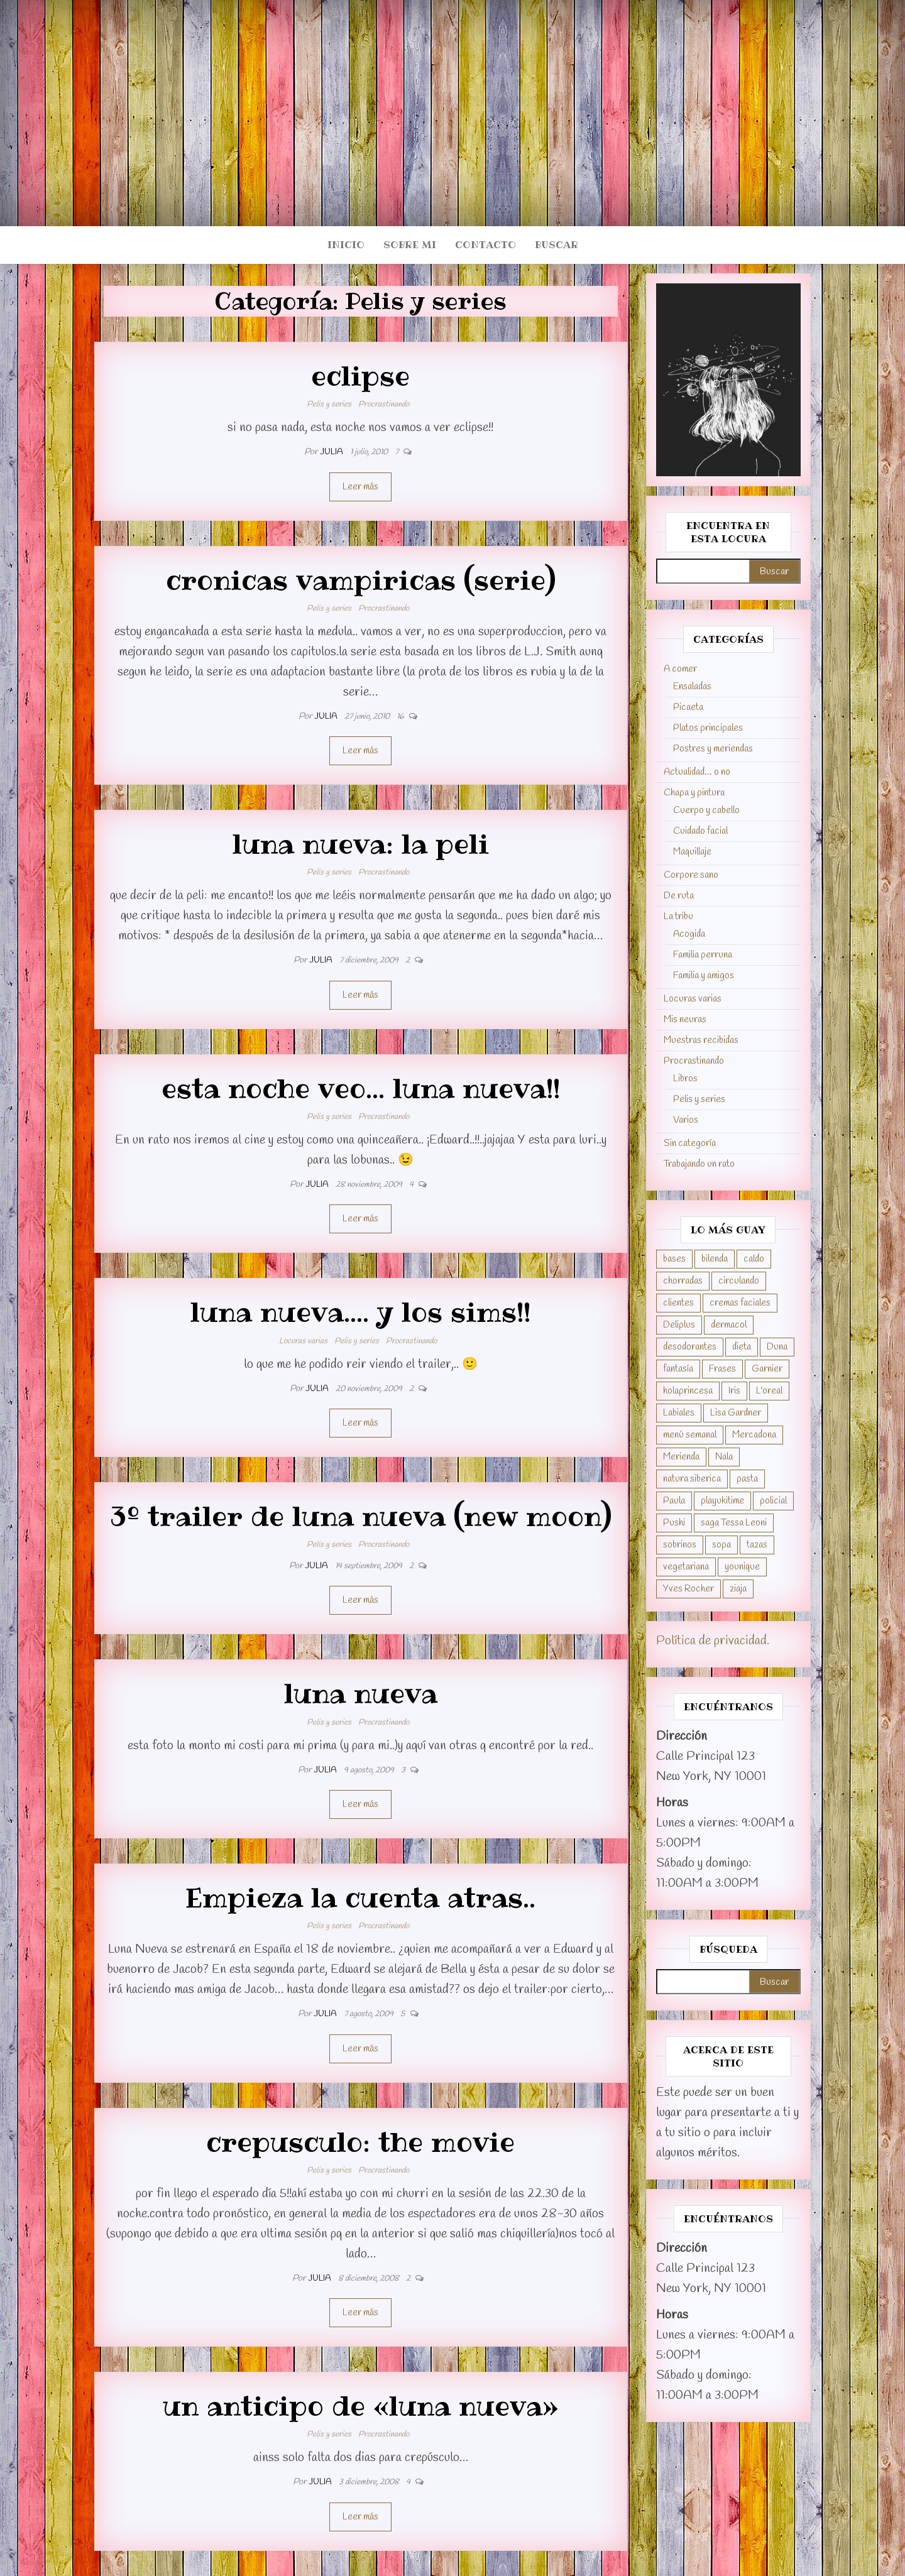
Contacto (485, 244)
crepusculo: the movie (360, 2142)
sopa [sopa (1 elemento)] (721, 1545)
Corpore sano (691, 875)
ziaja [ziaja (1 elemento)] (738, 1589)
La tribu (678, 916)
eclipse (360, 375)
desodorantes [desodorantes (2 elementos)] (689, 1347)
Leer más (360, 487)
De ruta (679, 896)
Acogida (689, 934)
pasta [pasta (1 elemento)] (747, 1479)
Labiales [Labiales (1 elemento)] (678, 1413)
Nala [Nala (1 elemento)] (724, 1457)
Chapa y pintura (694, 793)
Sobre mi (409, 244)
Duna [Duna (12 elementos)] (777, 1347)
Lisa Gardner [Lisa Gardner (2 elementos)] (735, 1413)
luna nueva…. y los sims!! (360, 1312)
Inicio (346, 244)
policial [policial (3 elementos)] (773, 1501)
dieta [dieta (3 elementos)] (741, 1347)
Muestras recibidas (701, 1040)
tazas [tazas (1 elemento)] (757, 1545)
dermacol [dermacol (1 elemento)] (729, 1325)
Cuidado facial (700, 831)
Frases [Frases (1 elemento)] (722, 1369)
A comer (680, 669)
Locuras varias (303, 1341)
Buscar (556, 244)
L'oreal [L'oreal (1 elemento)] (769, 1391)
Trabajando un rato (699, 1164)
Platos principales (708, 728)
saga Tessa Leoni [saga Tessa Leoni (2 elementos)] (734, 1523)
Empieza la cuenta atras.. (360, 1897)
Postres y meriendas (713, 749)
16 (401, 716)
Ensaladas (692, 686)
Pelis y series (329, 404)
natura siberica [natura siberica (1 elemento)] (692, 1479)
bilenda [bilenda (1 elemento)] (714, 1259)
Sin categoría (690, 1143)
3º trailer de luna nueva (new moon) (361, 1516)
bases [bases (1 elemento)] (674, 1259)
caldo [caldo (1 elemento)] (753, 1259)
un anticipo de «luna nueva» (360, 2406)
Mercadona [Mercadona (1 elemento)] (754, 1435)
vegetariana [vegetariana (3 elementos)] (686, 1567)
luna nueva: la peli (361, 844)
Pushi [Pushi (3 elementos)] (674, 1523)
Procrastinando (383, 404)
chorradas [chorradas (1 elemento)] (683, 1281)
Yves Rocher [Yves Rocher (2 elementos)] (688, 1589)
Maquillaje (692, 852)
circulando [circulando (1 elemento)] (738, 1281)
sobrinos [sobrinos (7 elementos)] (679, 1545)
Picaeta (688, 707)
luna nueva (360, 1693)
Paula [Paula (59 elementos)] (674, 1501)
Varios (685, 1120)
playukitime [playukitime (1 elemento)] (722, 1501)
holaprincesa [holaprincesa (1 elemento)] (688, 1391)
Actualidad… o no (697, 772)
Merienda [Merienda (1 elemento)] (681, 1457)
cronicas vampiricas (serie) (361, 580)
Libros (685, 1078)
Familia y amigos (703, 975)
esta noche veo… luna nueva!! (361, 1088)
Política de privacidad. (712, 1640)
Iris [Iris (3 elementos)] (734, 1391)
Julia (332, 452)
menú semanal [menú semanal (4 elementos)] (689, 1435)
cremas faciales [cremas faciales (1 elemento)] (740, 1303)
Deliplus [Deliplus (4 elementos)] (679, 1325)
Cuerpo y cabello (706, 810)
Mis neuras (685, 1019)
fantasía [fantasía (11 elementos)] (678, 1369)
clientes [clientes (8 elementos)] (678, 1303)
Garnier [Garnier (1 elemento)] (767, 1369)
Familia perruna (702, 955)
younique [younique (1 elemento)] (742, 1567)
